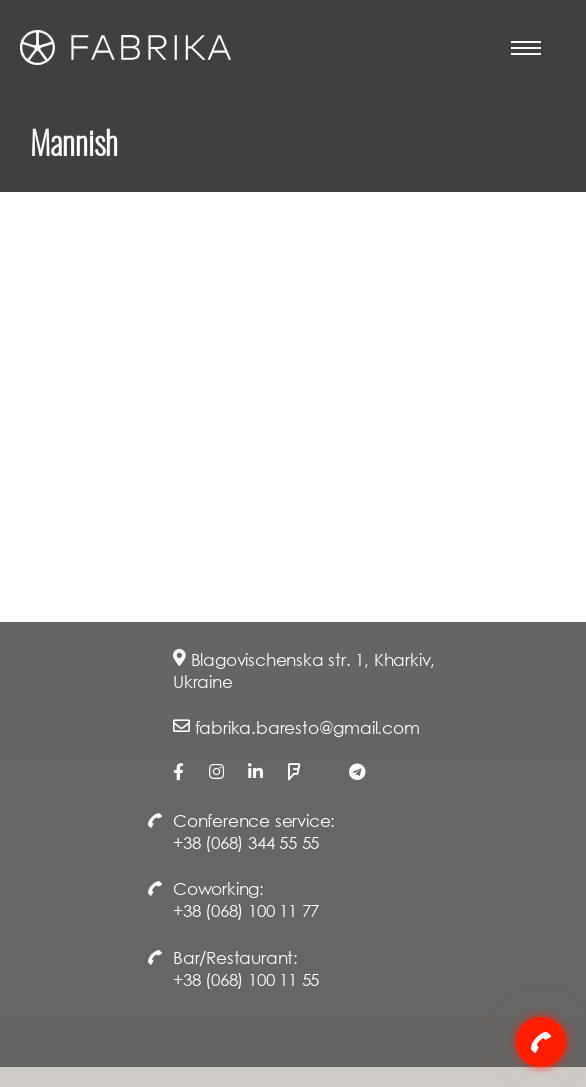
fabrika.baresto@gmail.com (307, 727)
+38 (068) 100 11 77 (246, 910)
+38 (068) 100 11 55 (246, 979)
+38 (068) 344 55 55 (246, 842)
